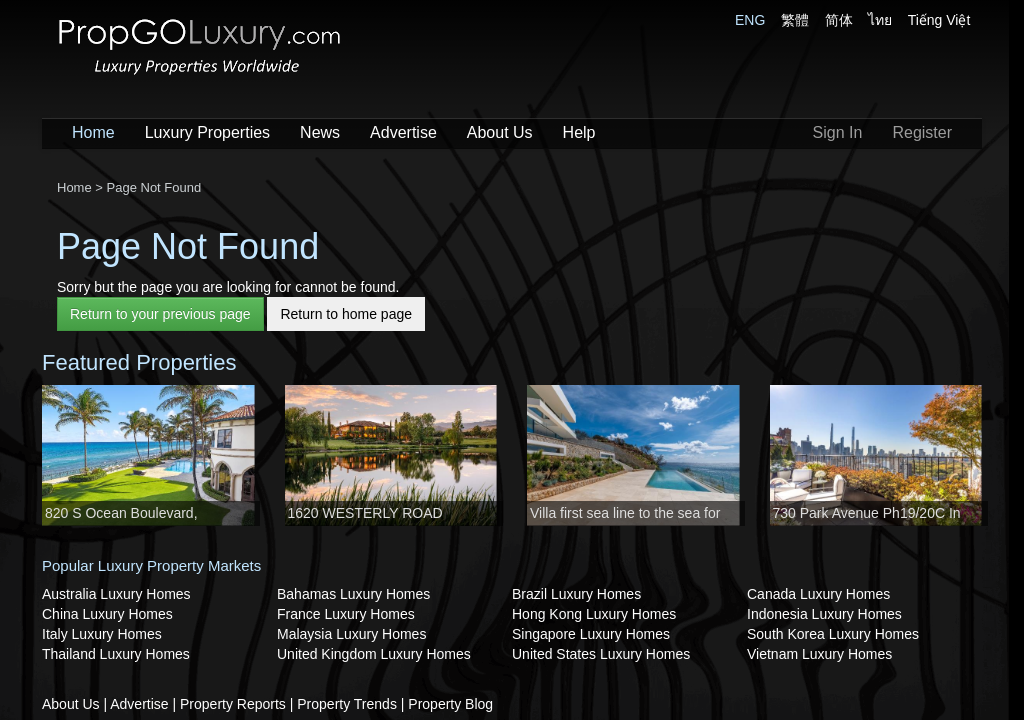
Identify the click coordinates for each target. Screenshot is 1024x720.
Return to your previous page (160, 314)
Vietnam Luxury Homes (819, 654)
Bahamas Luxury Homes (353, 594)
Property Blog (450, 704)
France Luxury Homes (346, 614)
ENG (750, 20)
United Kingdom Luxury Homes (374, 654)
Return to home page (346, 314)
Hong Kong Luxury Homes (594, 614)
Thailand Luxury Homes (116, 654)
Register (922, 132)
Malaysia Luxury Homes (351, 634)
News (320, 132)
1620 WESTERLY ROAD (365, 513)
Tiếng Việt (939, 20)
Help (579, 132)
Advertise (403, 132)
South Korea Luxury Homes (833, 634)
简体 (839, 20)
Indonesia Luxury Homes (824, 614)
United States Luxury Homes (601, 654)
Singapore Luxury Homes (591, 634)
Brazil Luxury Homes (576, 594)
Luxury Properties (207, 132)
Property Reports (233, 704)
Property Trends (347, 704)
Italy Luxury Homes (102, 634)
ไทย (880, 20)
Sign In (838, 132)
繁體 (795, 20)
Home (93, 132)
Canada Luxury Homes (818, 594)
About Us (500, 132)
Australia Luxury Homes (116, 594)
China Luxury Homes (107, 614)
